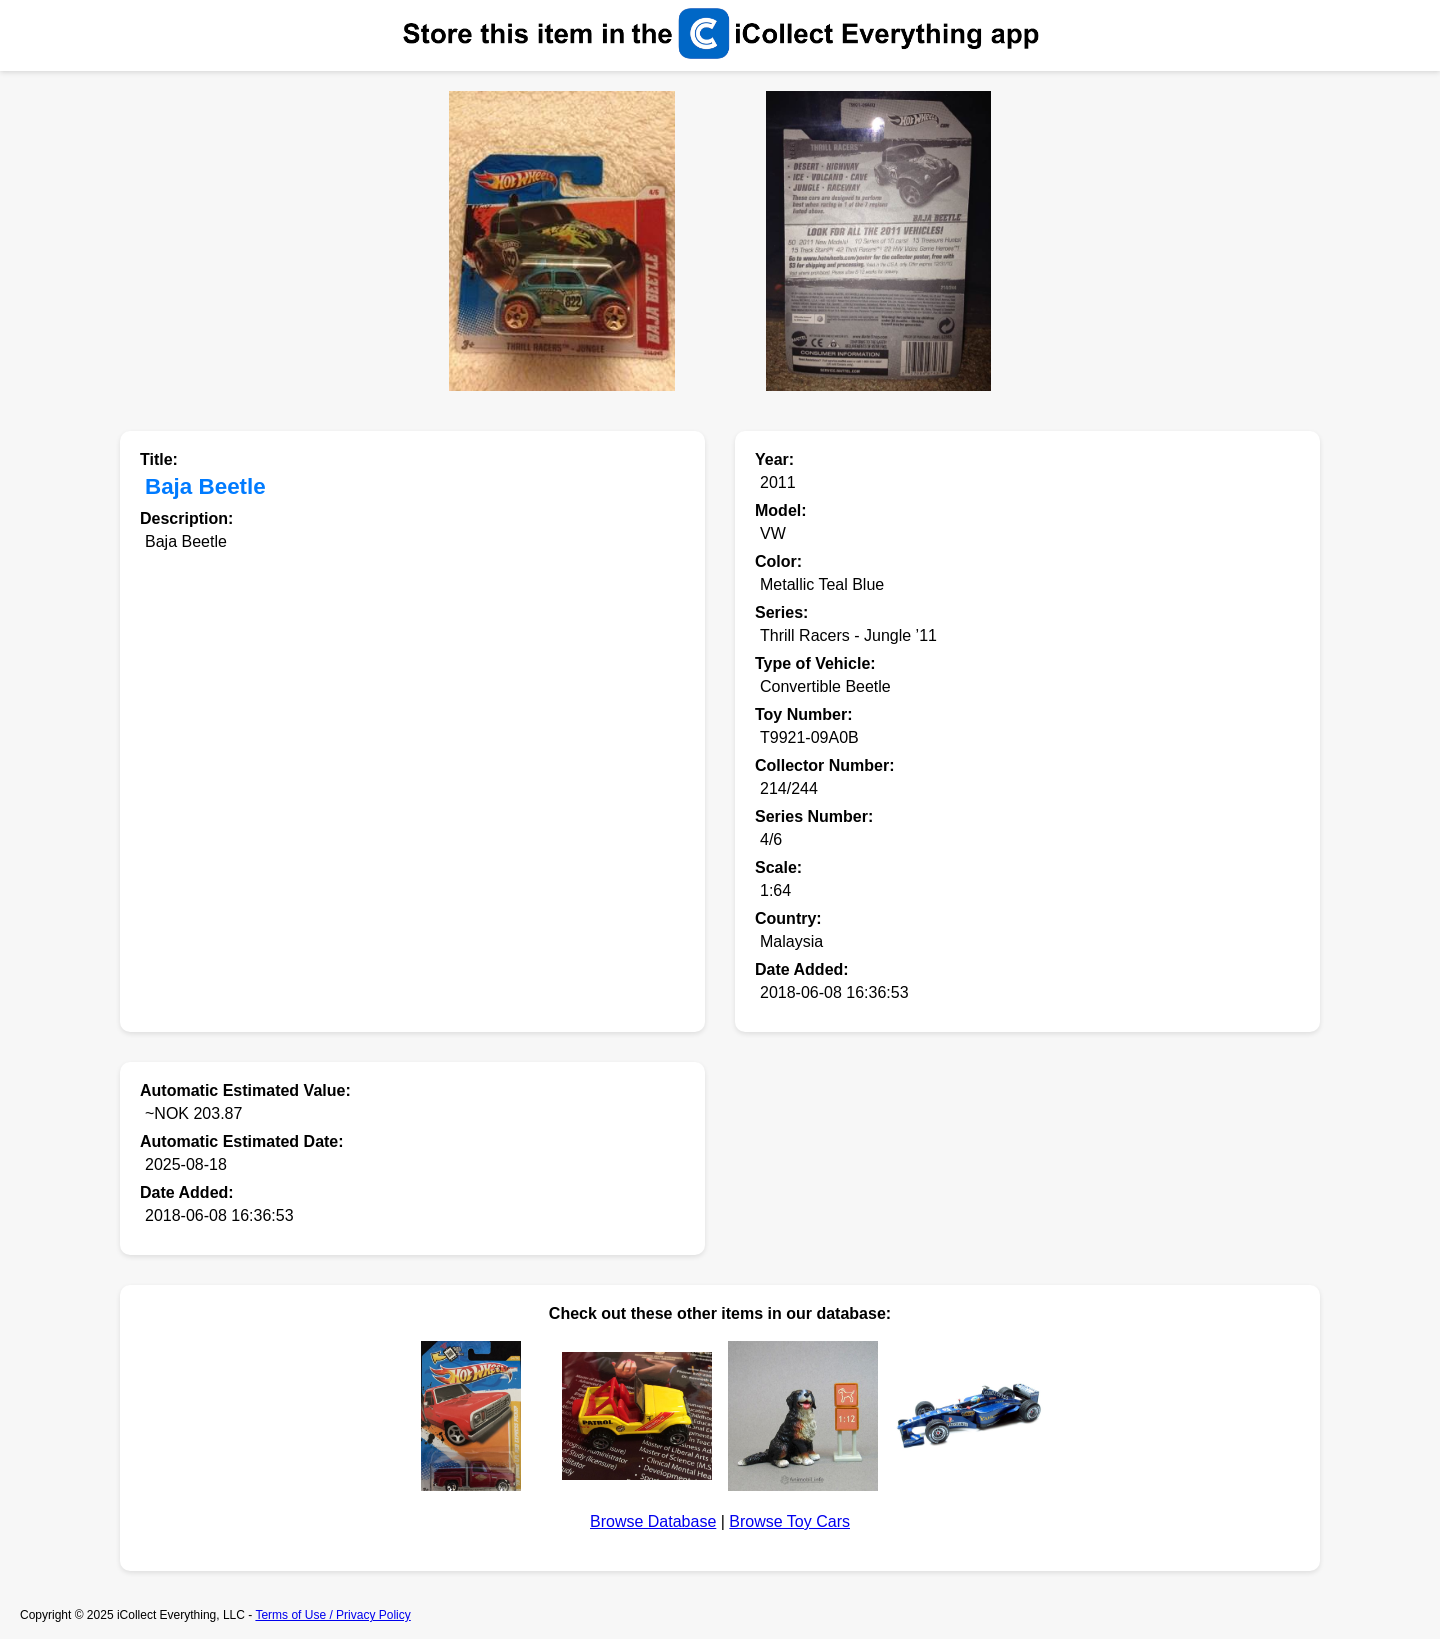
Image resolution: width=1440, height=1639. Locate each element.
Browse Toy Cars (789, 1521)
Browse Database (653, 1521)
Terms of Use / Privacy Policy (332, 1615)
